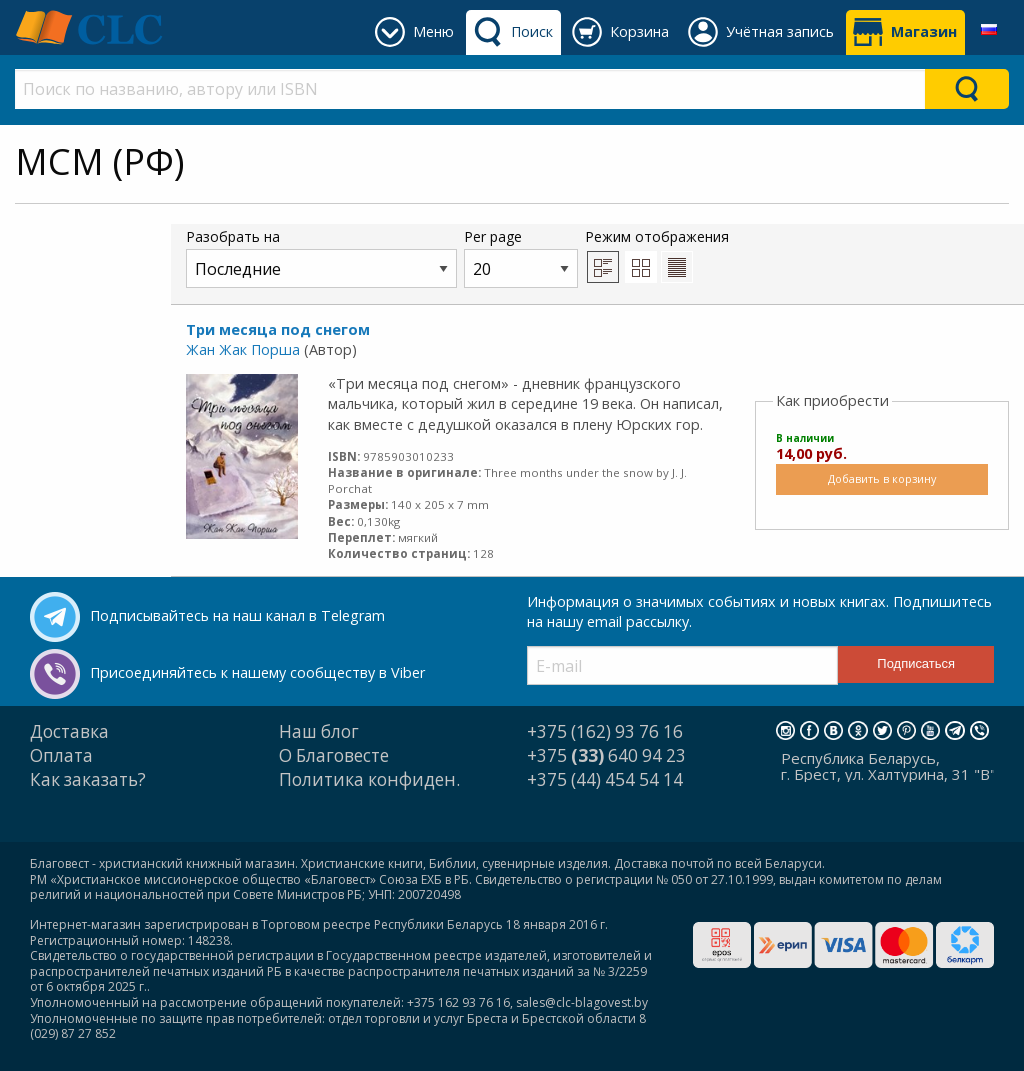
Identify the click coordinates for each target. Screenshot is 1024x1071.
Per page (521, 257)
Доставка (69, 731)
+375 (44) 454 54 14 (605, 779)
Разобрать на (321, 257)
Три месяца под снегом (278, 329)
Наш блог (319, 731)
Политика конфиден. (369, 779)
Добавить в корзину (882, 478)
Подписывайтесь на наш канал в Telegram (237, 615)
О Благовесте (334, 755)
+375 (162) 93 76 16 (605, 731)
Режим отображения (657, 255)
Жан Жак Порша (243, 349)
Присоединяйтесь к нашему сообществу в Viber (257, 672)
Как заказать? (88, 779)
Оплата (61, 755)
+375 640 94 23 (606, 755)
